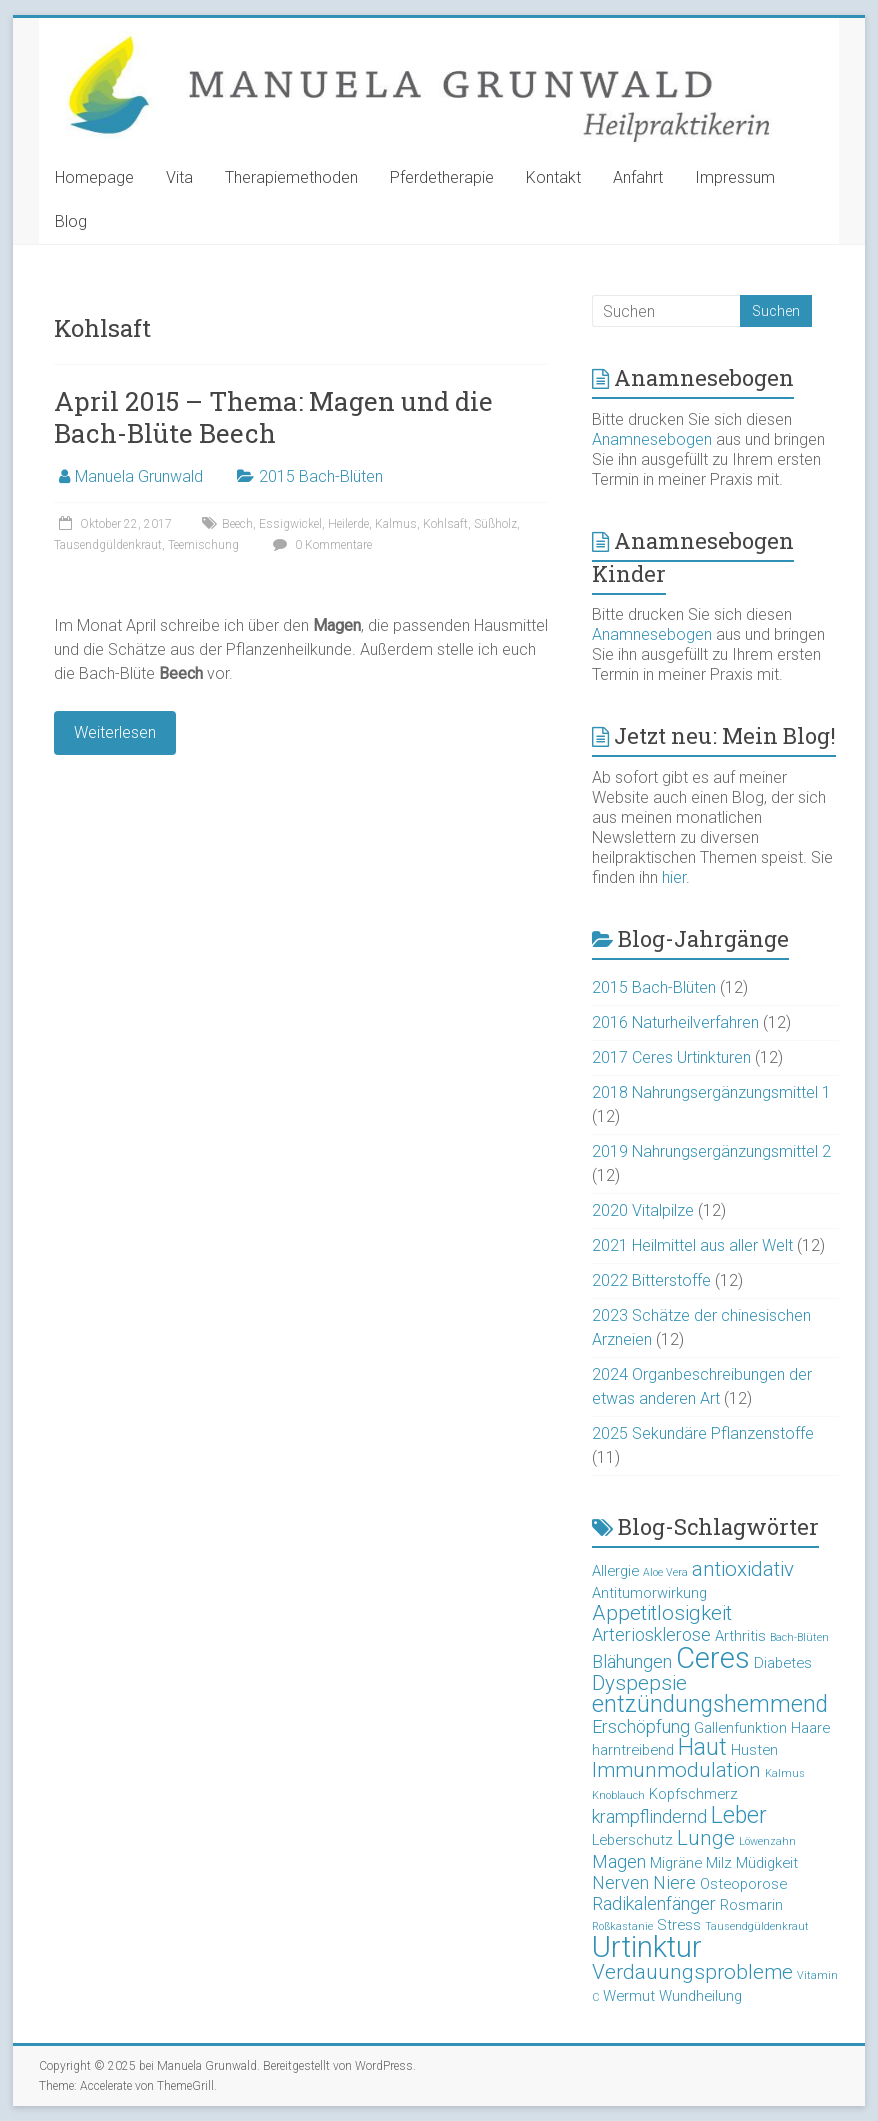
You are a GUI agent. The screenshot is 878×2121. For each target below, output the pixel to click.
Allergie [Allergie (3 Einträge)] (615, 1571)
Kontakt (553, 177)
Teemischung (203, 545)
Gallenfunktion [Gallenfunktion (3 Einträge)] (740, 1728)
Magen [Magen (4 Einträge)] (619, 1861)
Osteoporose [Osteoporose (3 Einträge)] (743, 1884)
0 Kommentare (320, 545)
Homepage (94, 177)
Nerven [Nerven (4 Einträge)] (620, 1882)
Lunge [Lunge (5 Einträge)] (706, 1838)
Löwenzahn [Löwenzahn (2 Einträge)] (767, 1841)
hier (674, 877)
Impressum (735, 177)
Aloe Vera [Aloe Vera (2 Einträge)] (665, 1572)
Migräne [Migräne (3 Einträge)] (676, 1863)
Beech (237, 524)
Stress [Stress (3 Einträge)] (679, 1925)
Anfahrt (638, 177)
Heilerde (348, 524)
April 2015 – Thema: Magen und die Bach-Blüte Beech (273, 417)
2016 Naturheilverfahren (675, 1022)
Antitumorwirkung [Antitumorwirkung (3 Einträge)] (649, 1593)
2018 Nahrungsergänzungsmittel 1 (711, 1092)
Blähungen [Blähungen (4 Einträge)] (632, 1661)
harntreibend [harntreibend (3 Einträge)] (633, 1750)
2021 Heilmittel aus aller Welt (692, 1245)
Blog (71, 221)
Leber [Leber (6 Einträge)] (739, 1815)
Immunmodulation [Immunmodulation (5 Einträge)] (676, 1770)
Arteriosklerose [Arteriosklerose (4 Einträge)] (651, 1634)
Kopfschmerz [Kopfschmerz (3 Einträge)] (693, 1794)
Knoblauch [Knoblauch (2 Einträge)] (618, 1795)
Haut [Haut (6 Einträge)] (702, 1747)
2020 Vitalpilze (643, 1210)
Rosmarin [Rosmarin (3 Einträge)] (751, 1905)
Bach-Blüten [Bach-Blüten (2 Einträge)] (799, 1637)
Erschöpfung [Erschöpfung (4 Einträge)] (641, 1726)
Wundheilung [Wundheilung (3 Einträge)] (700, 1996)
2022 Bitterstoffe (651, 1280)
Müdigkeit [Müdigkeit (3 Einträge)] (767, 1863)
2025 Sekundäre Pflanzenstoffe (703, 1433)
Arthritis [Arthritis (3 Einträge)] (740, 1636)
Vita (179, 177)
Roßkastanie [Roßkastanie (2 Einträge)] (622, 1926)
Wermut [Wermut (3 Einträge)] (629, 1996)
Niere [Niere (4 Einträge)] (674, 1882)
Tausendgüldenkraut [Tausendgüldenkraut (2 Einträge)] (757, 1926)
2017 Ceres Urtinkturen (671, 1057)
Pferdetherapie (442, 177)
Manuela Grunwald (139, 476)
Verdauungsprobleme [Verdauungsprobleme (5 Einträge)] (692, 1972)
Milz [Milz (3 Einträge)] (719, 1863)
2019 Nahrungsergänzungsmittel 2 (711, 1151)
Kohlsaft (445, 524)
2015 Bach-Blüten (321, 476)
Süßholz (495, 524)
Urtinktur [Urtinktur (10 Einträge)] (647, 1947)
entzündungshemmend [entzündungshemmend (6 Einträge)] (710, 1704)
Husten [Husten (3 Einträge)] (754, 1750)
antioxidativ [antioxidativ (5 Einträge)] (743, 1569)
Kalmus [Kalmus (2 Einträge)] (785, 1773)
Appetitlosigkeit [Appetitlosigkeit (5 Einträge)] (662, 1613)
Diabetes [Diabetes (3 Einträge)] (783, 1663)
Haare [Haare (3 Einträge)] (810, 1728)
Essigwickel (290, 524)
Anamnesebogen (652, 439)
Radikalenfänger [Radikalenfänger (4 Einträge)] (654, 1903)
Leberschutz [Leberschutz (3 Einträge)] (632, 1840)
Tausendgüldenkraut (108, 545)
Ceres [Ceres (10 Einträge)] (713, 1658)
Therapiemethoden (291, 177)
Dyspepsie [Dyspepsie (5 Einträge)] (639, 1683)
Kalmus (396, 524)
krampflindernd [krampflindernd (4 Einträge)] (649, 1816)
